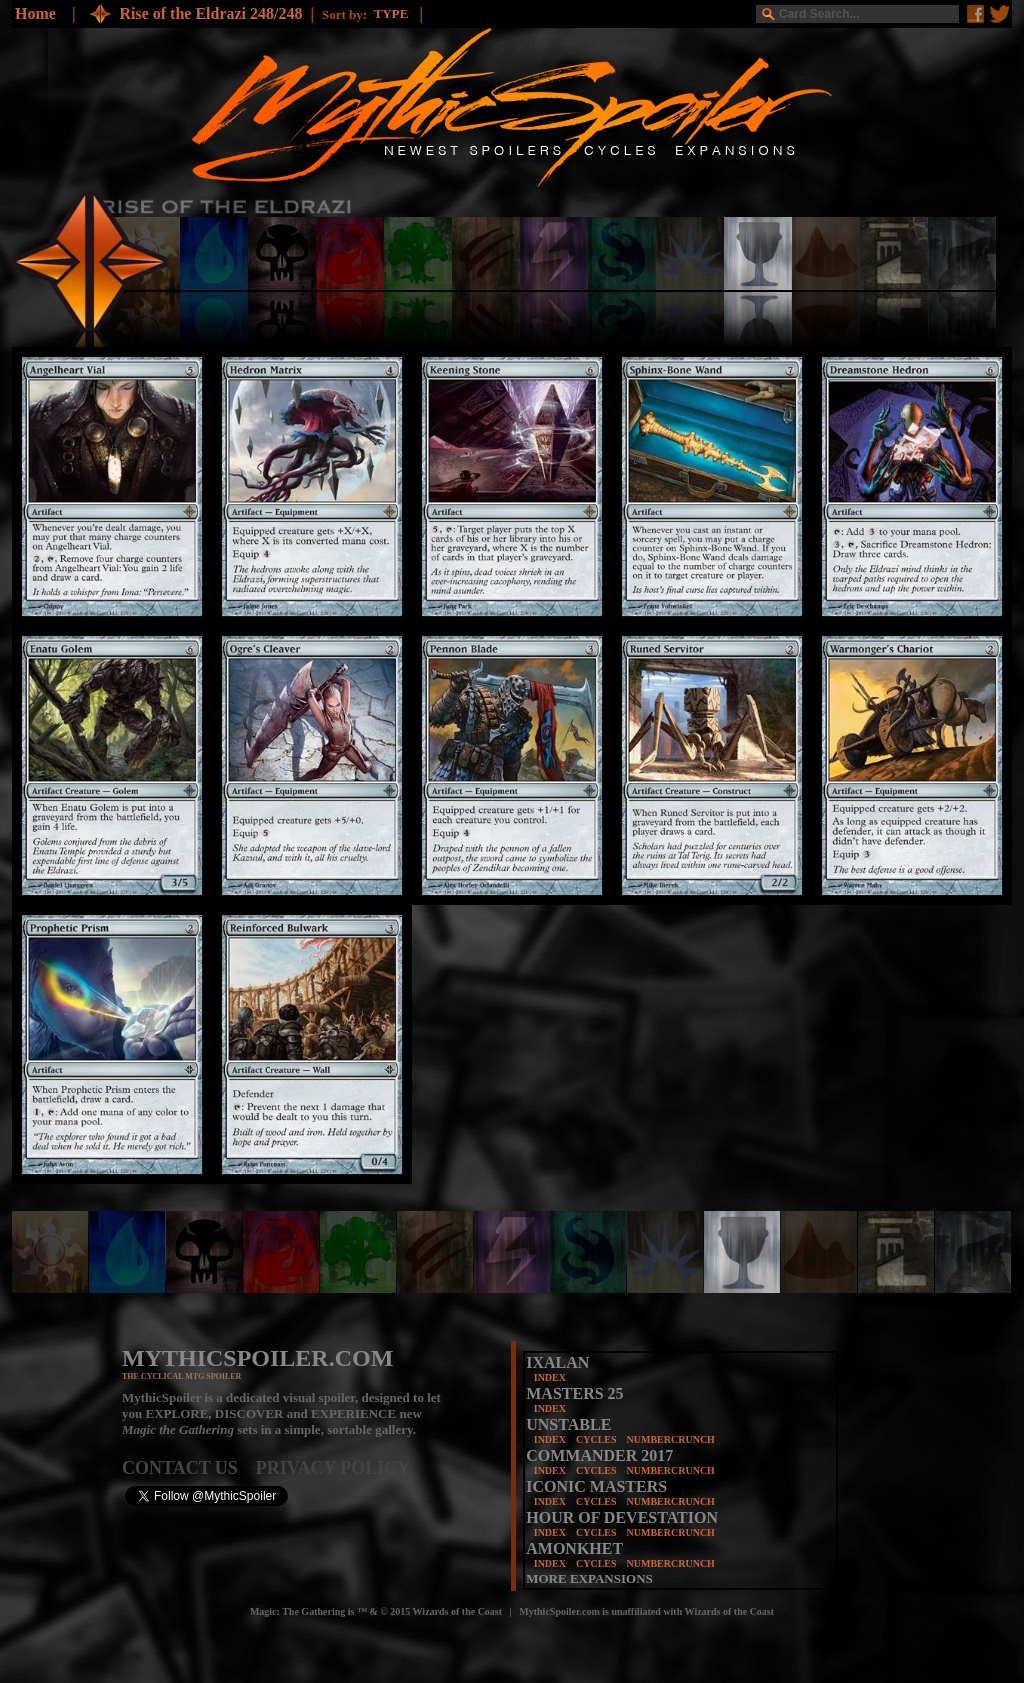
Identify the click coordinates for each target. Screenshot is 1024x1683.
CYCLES (596, 1439)
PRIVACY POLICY (333, 1468)
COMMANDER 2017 (599, 1455)
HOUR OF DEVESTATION (622, 1517)
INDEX (550, 1377)
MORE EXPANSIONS (589, 1578)
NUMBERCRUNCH (671, 1439)
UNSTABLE (568, 1424)
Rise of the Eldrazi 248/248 (210, 13)
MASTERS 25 (574, 1393)
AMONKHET (574, 1548)
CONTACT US (189, 1468)
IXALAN (557, 1362)
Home (35, 13)
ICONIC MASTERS (596, 1486)
